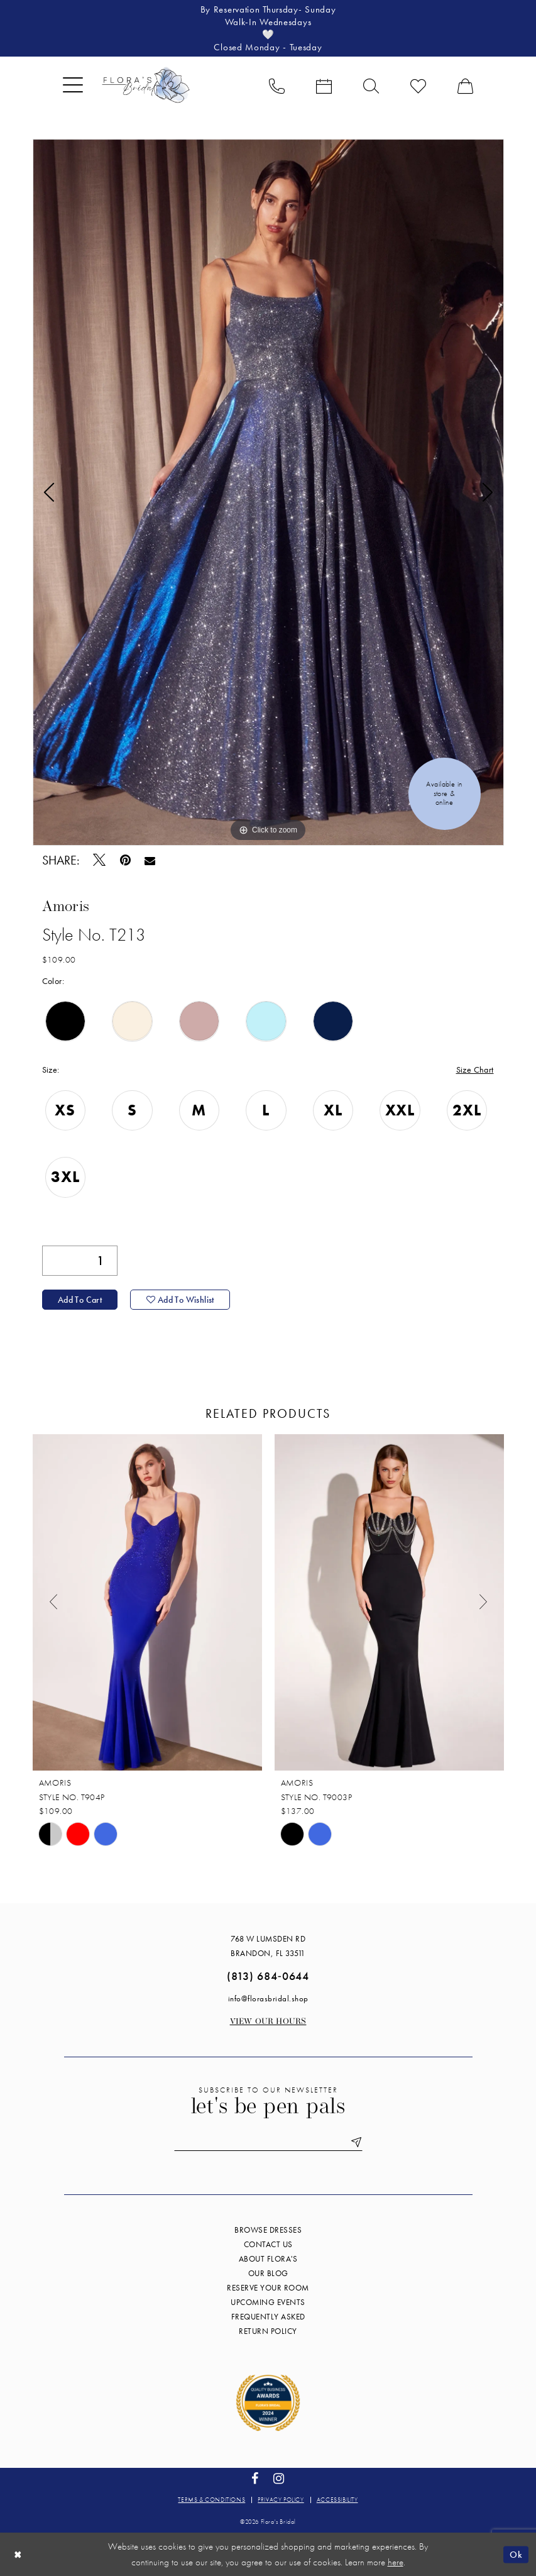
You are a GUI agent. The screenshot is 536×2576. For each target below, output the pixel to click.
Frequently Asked (268, 2316)
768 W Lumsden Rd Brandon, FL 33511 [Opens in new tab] (268, 1945)
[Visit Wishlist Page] (418, 85)
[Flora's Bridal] (146, 85)
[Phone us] (276, 85)
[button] (73, 85)
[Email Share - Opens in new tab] (150, 860)
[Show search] (371, 85)
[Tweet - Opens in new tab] (99, 860)
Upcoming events (268, 2301)
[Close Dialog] (18, 2554)
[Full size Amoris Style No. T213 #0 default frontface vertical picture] (268, 492)
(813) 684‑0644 (268, 1975)
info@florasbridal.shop (268, 1998)
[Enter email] (268, 2141)
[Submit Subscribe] (354, 2141)
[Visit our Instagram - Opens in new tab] (279, 2478)
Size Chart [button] (475, 1069)
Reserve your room (268, 2287)
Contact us (268, 2243)
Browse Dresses (268, 2229)
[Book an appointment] (323, 85)
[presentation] (147, 1602)
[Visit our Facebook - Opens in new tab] (255, 2478)
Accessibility (337, 2499)
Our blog (268, 2272)
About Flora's (268, 2258)
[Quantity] (80, 1261)
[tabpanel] (268, 492)
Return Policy (268, 2330)
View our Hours (268, 2021)
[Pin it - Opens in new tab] (125, 860)
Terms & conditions (211, 2499)
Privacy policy (281, 2499)
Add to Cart (80, 1299)
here (395, 2562)
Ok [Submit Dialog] (516, 2554)
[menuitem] (73, 85)
